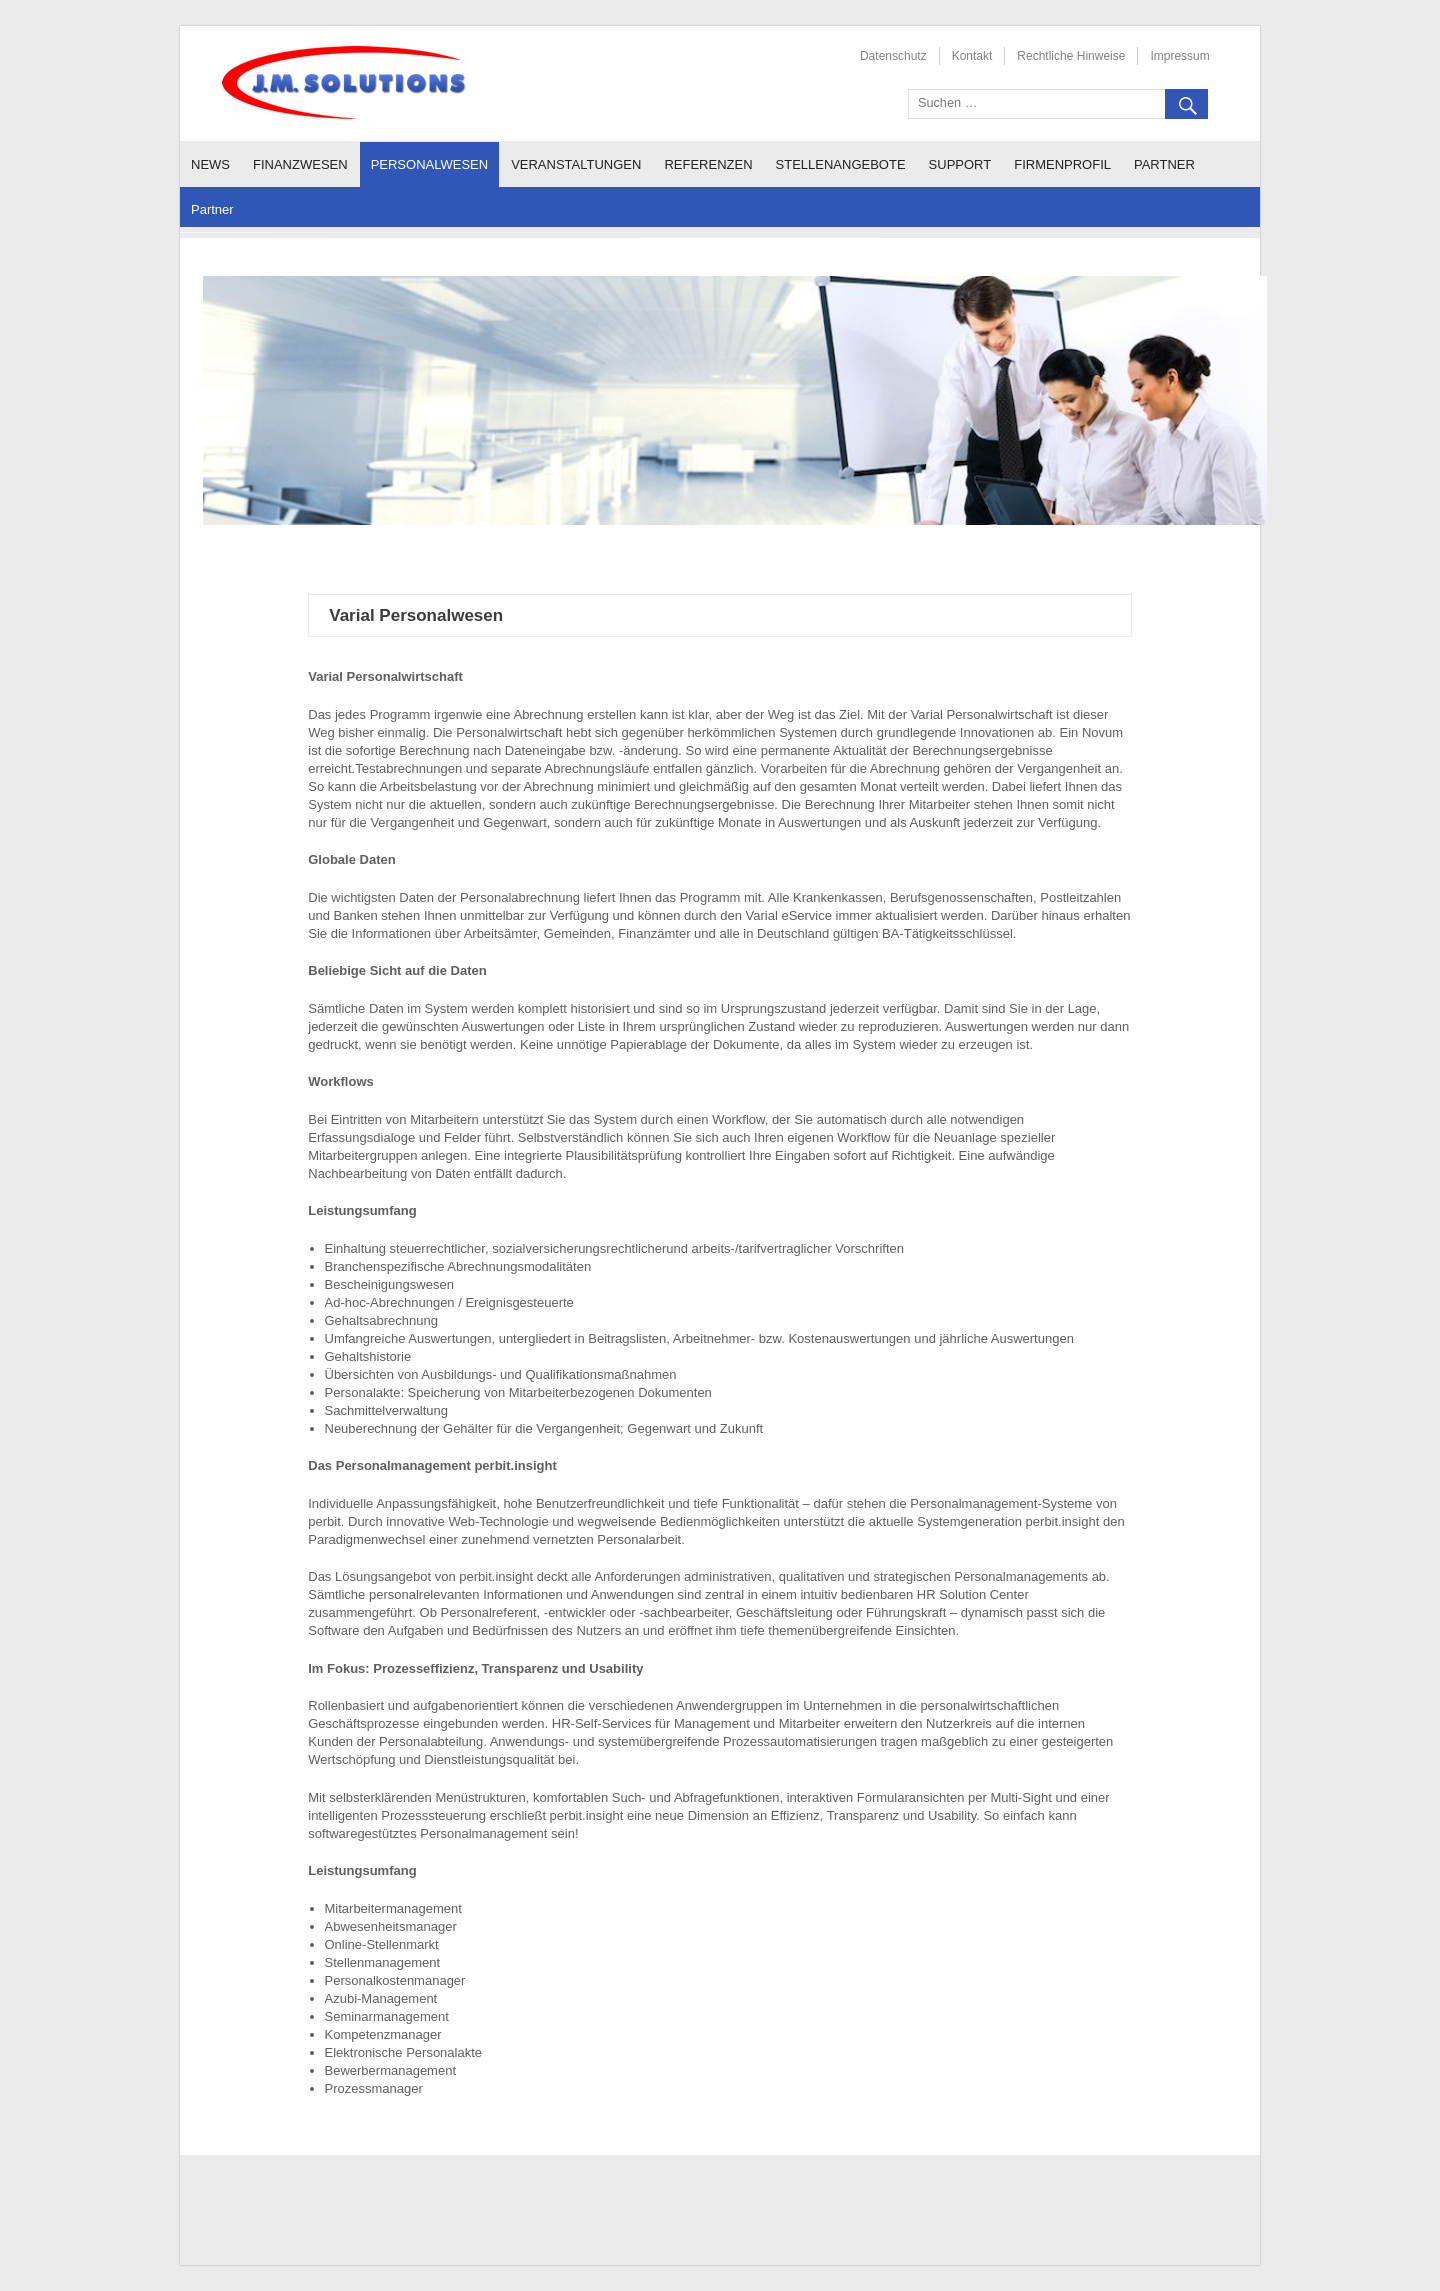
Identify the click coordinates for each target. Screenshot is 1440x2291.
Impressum (1179, 56)
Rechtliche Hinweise (1071, 56)
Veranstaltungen (576, 164)
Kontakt (972, 56)
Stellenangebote (841, 164)
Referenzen (708, 164)
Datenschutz (893, 56)
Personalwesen (430, 164)
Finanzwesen (300, 164)
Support (960, 164)
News (210, 164)
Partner (1164, 164)
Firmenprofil (1062, 164)
